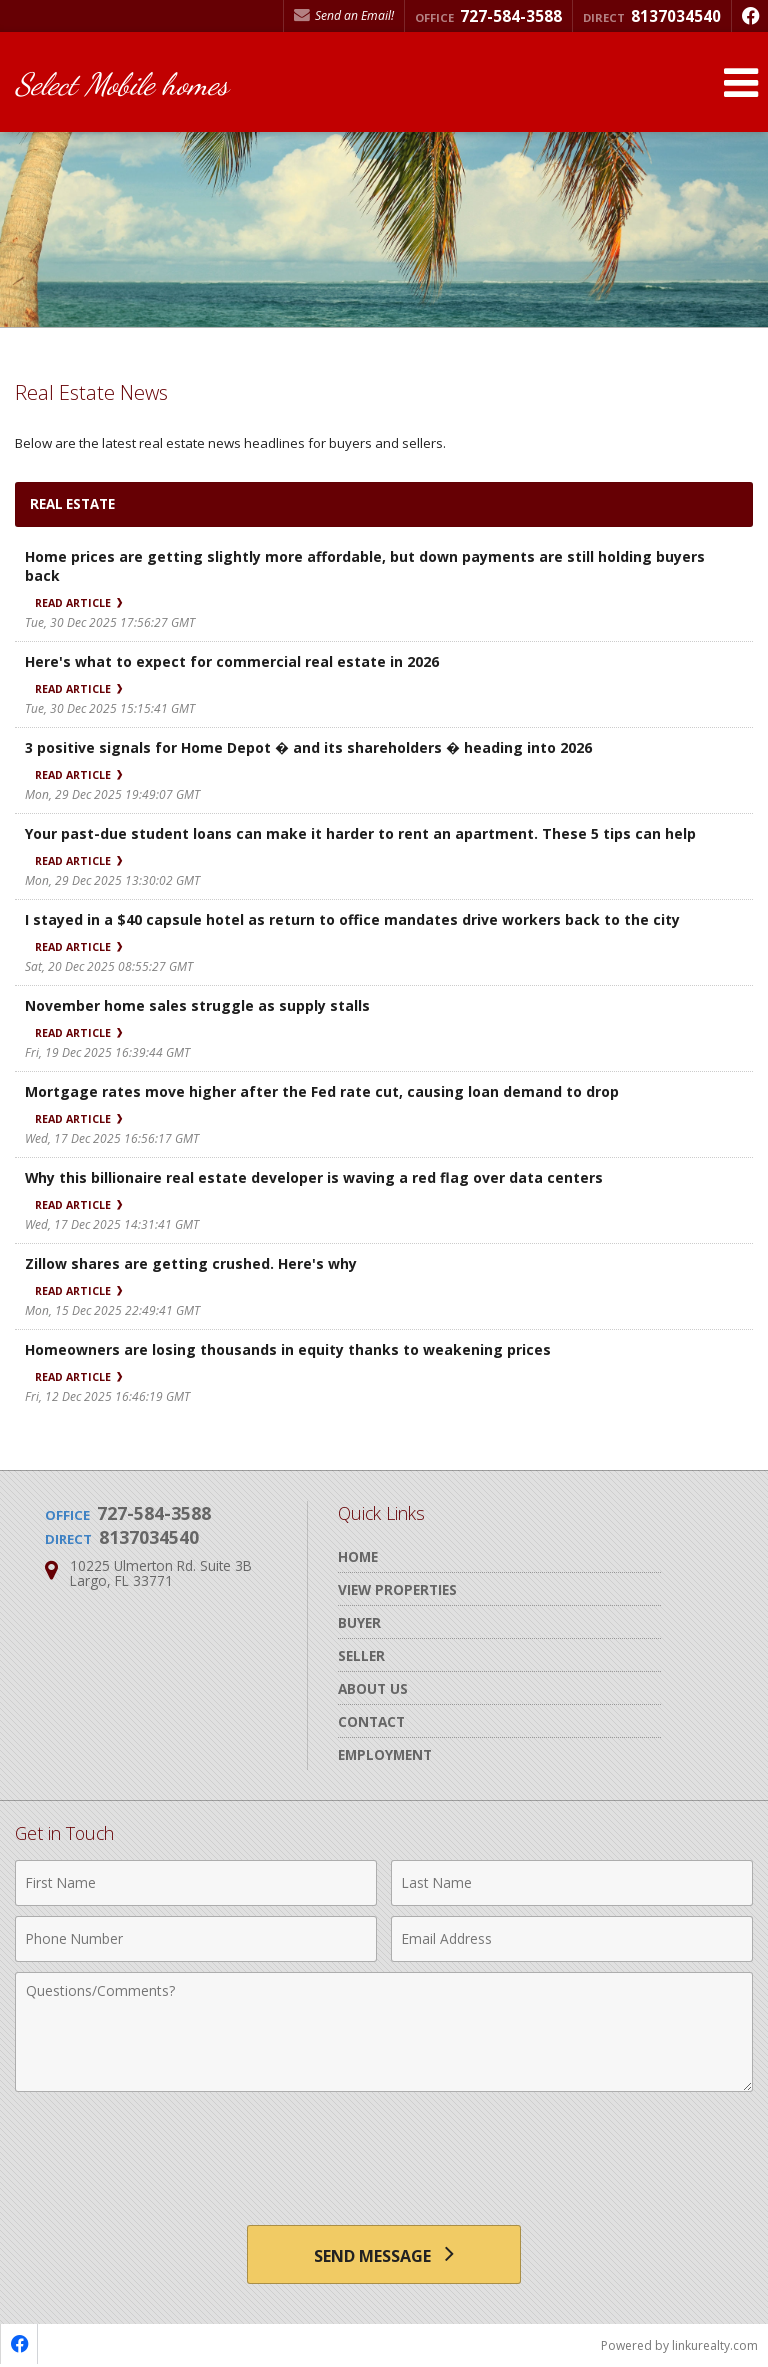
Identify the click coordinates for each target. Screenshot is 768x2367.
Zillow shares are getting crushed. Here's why (191, 1263)
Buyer (359, 1622)
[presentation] (384, 2151)
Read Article (78, 603)
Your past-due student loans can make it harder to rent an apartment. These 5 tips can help (360, 833)
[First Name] (196, 1883)
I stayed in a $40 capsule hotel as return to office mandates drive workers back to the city (352, 919)
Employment (385, 1754)
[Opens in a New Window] (750, 16)
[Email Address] (572, 1939)
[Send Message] (383, 2255)
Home (358, 1556)
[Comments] (384, 2032)
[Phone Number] (196, 1939)
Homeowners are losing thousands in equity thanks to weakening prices (288, 1349)
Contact (371, 1721)
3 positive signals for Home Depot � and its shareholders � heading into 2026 (308, 747)
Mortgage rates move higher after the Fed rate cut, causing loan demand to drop (322, 1091)
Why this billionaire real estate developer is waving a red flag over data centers (314, 1177)
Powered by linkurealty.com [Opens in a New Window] (679, 2346)
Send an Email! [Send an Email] (344, 15)
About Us (373, 1688)
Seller (361, 1655)
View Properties (397, 1589)
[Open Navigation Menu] (741, 82)
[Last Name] (572, 1883)
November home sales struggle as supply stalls (197, 1005)
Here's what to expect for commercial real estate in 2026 (232, 661)
